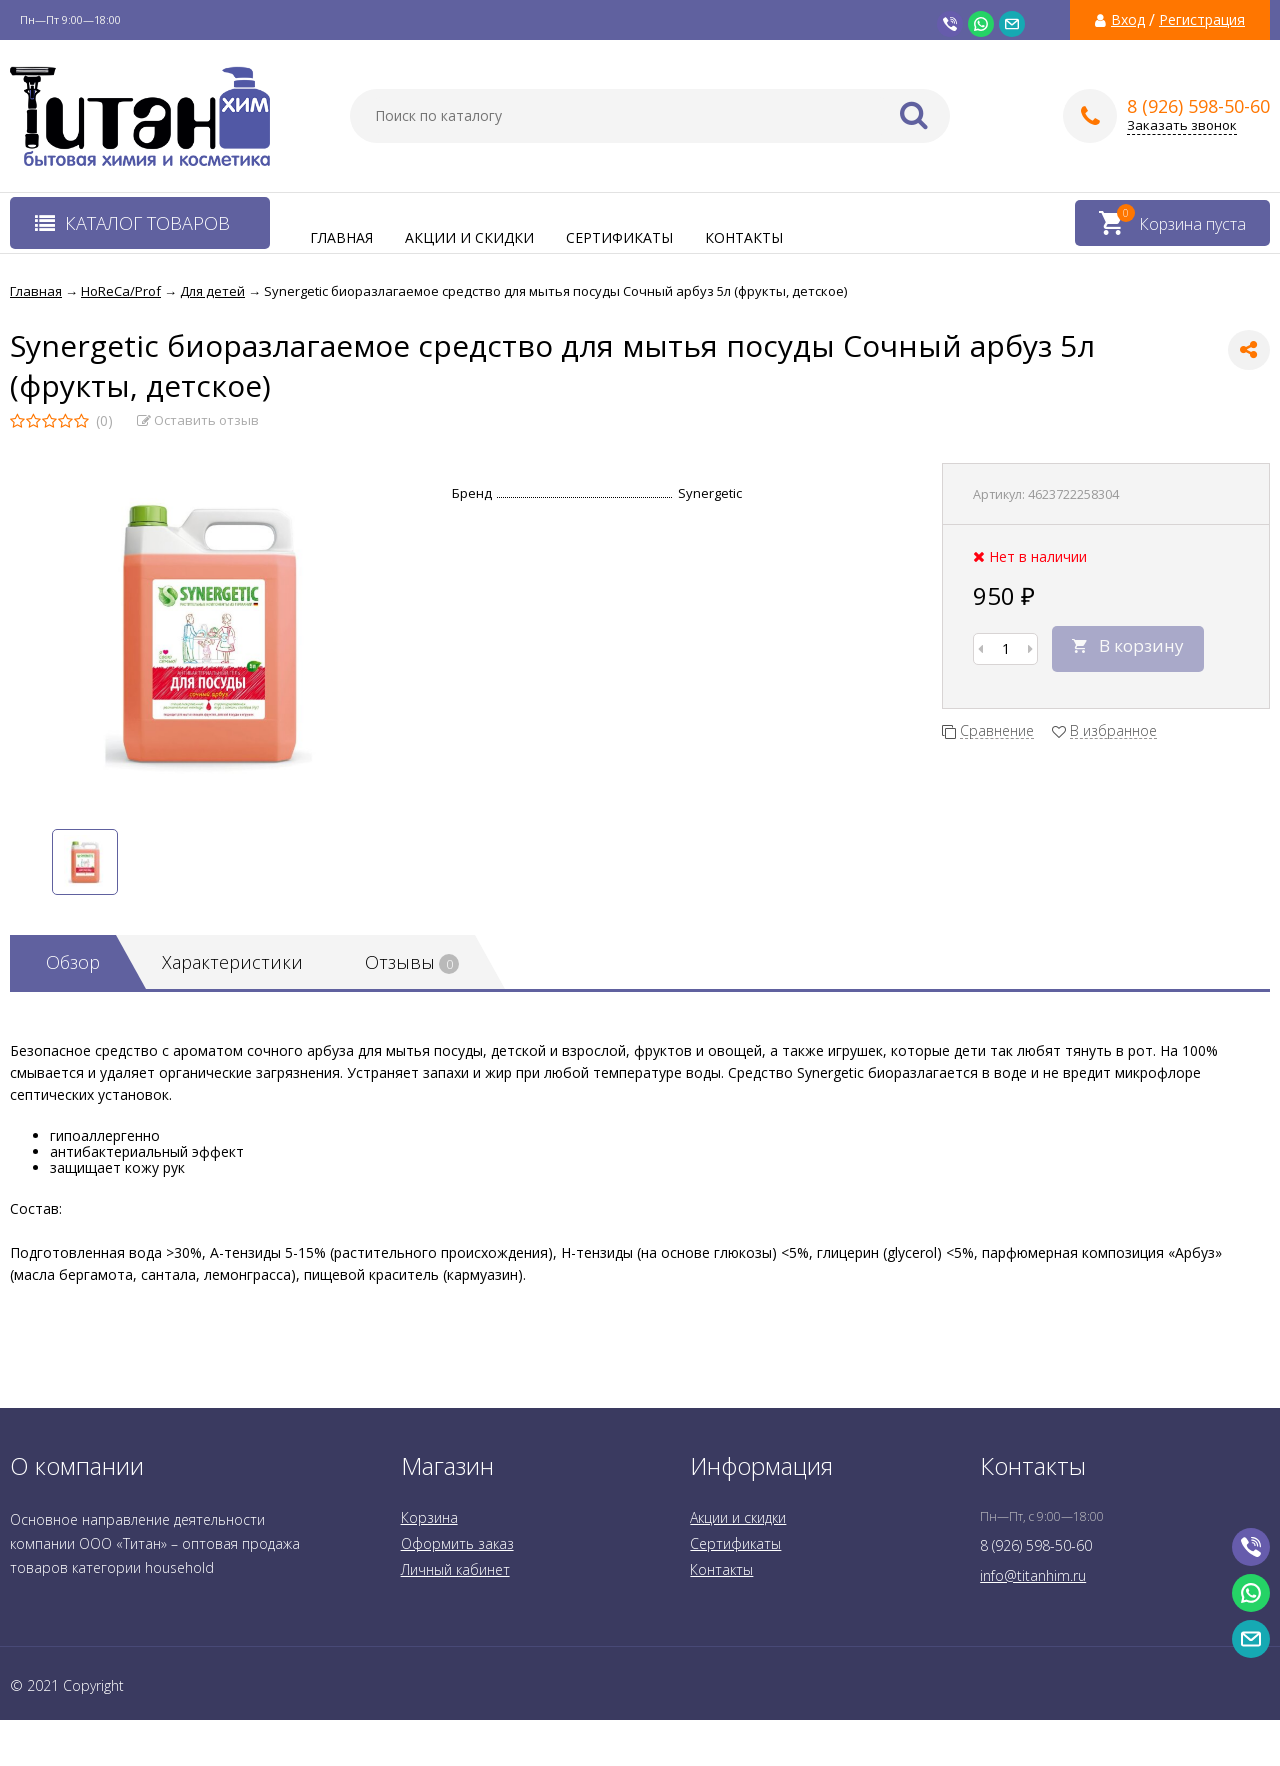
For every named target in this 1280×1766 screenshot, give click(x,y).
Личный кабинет (455, 1569)
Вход (1128, 20)
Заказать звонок (1182, 125)
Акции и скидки (469, 237)
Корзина (429, 1517)
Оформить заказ (457, 1543)
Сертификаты (619, 237)
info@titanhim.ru (1033, 1575)
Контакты (744, 237)
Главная (341, 237)
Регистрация (1202, 20)
